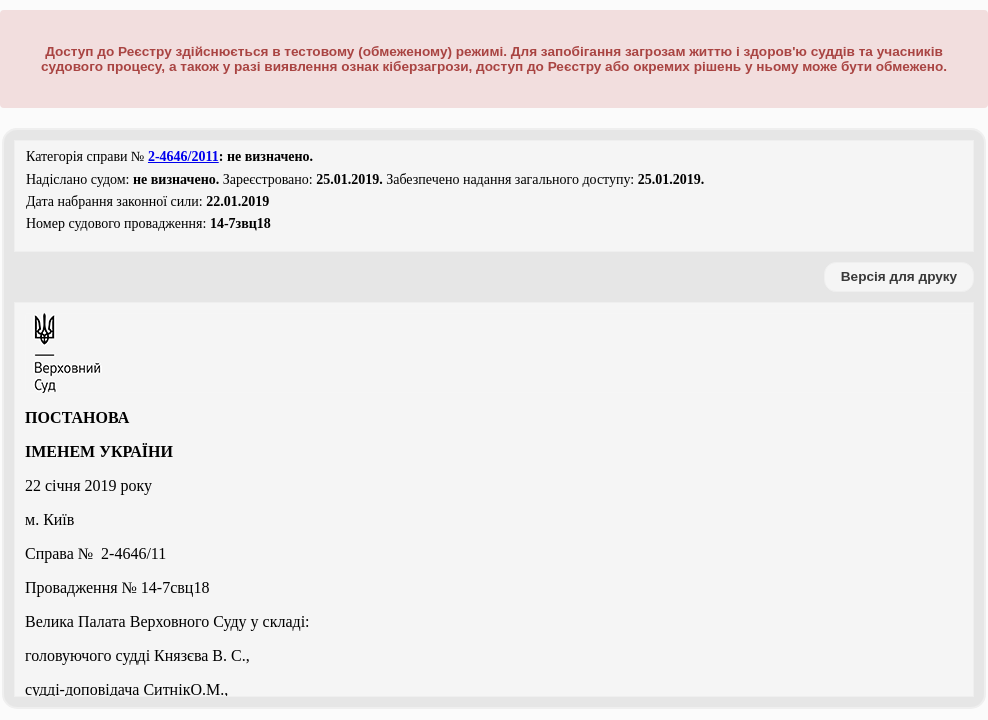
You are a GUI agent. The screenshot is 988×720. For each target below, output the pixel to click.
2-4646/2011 (183, 156)
